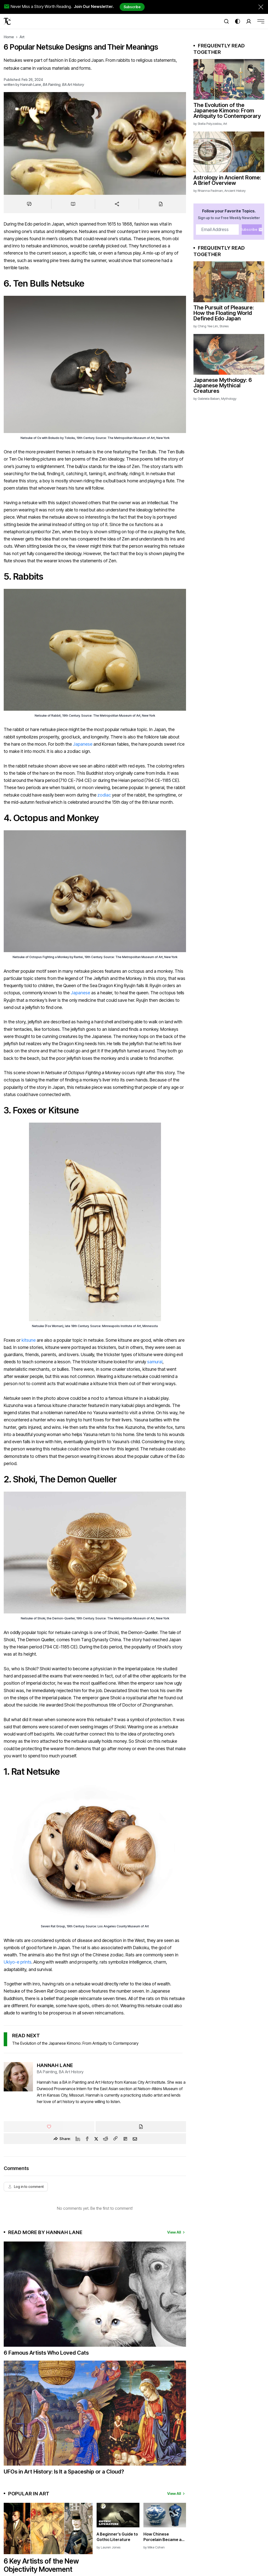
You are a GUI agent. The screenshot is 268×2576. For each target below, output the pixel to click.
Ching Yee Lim (208, 326)
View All (176, 2232)
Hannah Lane (30, 84)
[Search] (226, 21)
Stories (224, 326)
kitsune (29, 1340)
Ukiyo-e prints (17, 1962)
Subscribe (132, 7)
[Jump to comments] (29, 204)
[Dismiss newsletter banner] (260, 6)
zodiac (104, 795)
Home (9, 36)
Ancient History (235, 191)
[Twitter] (96, 2139)
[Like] (49, 2126)
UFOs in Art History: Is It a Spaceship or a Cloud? (64, 2471)
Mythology (229, 399)
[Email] (135, 2139)
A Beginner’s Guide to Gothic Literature (117, 2537)
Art (22, 36)
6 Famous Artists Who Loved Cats (46, 2352)
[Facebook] (87, 2139)
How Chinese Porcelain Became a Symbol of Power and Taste (163, 2537)
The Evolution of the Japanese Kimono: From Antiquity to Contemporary (75, 2043)
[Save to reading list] (73, 204)
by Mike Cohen (154, 2547)
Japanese (82, 744)
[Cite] (161, 204)
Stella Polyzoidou (210, 124)
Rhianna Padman (210, 191)
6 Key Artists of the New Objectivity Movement (41, 2565)
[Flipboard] (125, 2138)
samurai (154, 1361)
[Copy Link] (115, 2138)
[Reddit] (105, 2138)
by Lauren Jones (108, 2547)
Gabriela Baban (209, 399)
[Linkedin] (78, 2139)
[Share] (117, 204)
